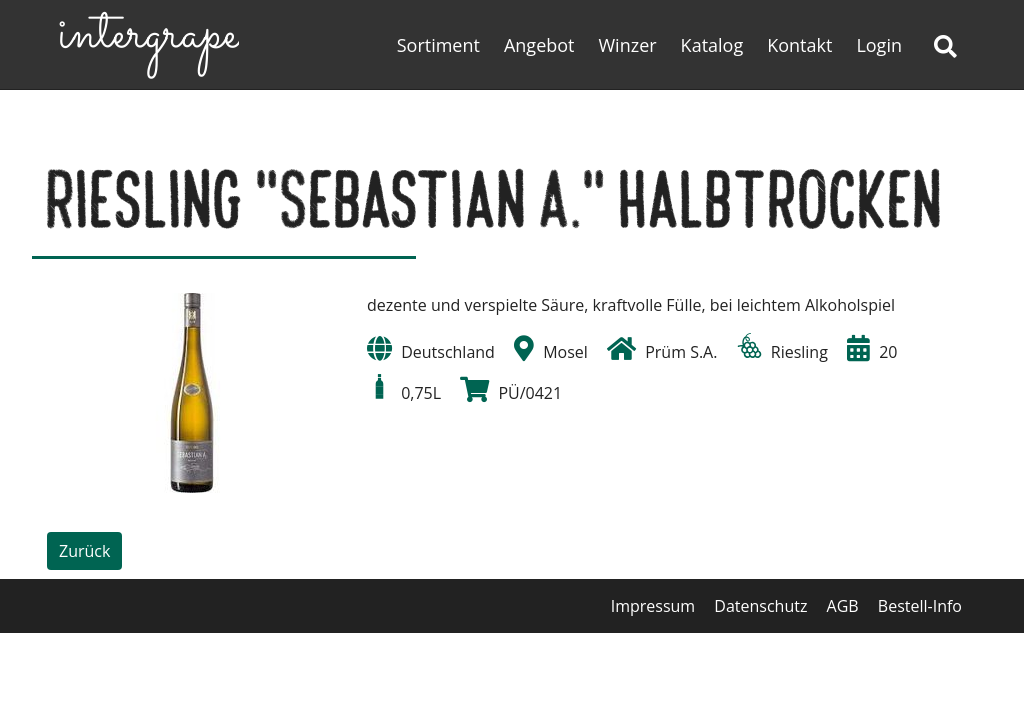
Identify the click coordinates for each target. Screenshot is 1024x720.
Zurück (84, 551)
